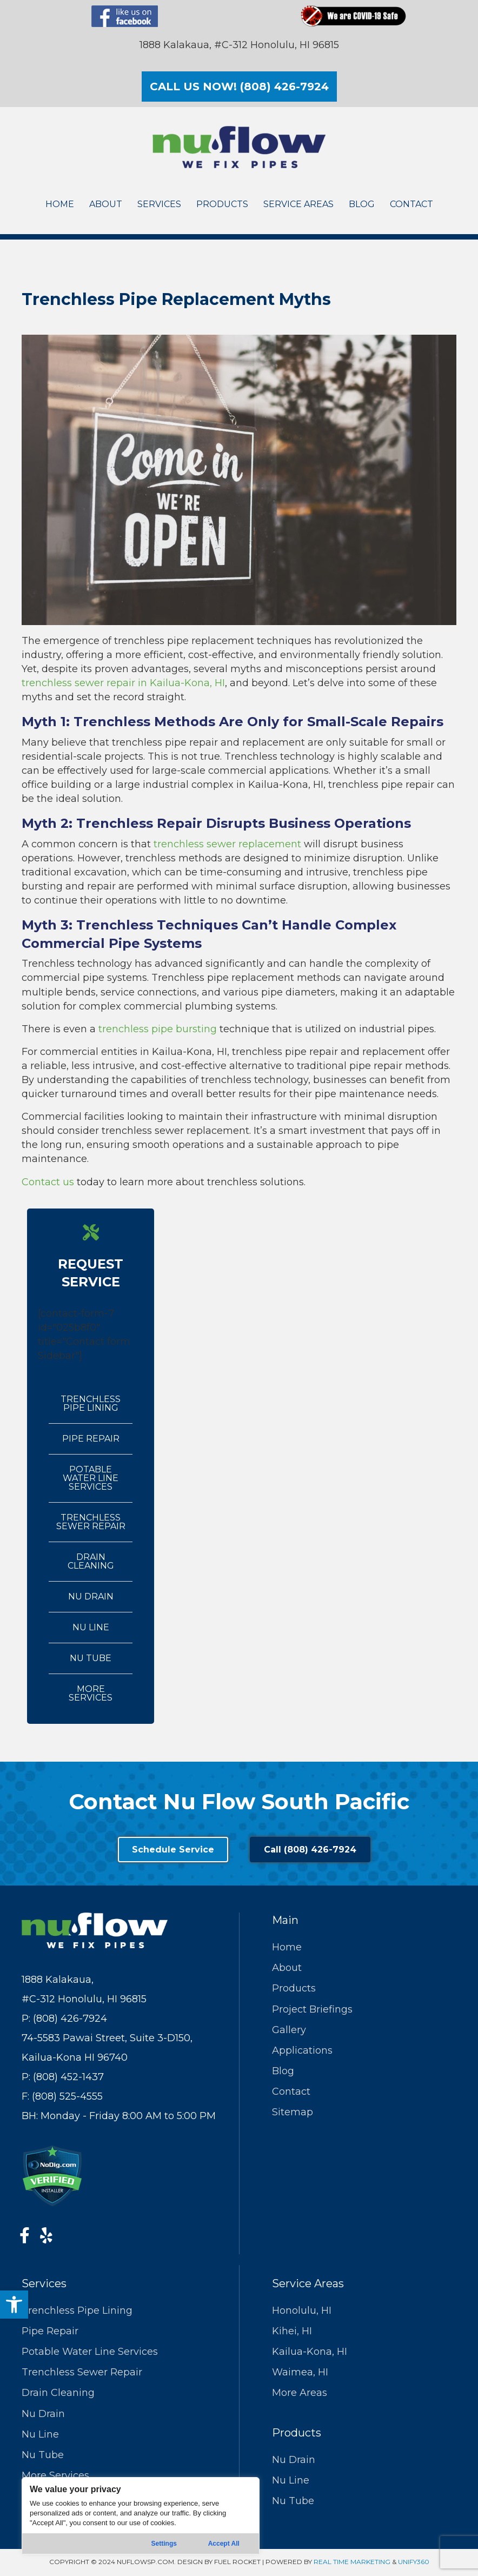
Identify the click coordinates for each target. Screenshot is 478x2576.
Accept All (224, 2543)
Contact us (48, 1182)
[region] (141, 2515)
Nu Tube (90, 1658)
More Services (90, 1693)
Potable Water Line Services (90, 1478)
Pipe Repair (90, 1438)
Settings (164, 2543)
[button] (14, 2304)
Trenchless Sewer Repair (90, 1521)
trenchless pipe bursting (157, 1029)
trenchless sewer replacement (227, 844)
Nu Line (90, 1627)
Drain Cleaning (91, 1561)
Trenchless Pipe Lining (91, 1403)
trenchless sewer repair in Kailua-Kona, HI (123, 683)
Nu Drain (91, 1596)
